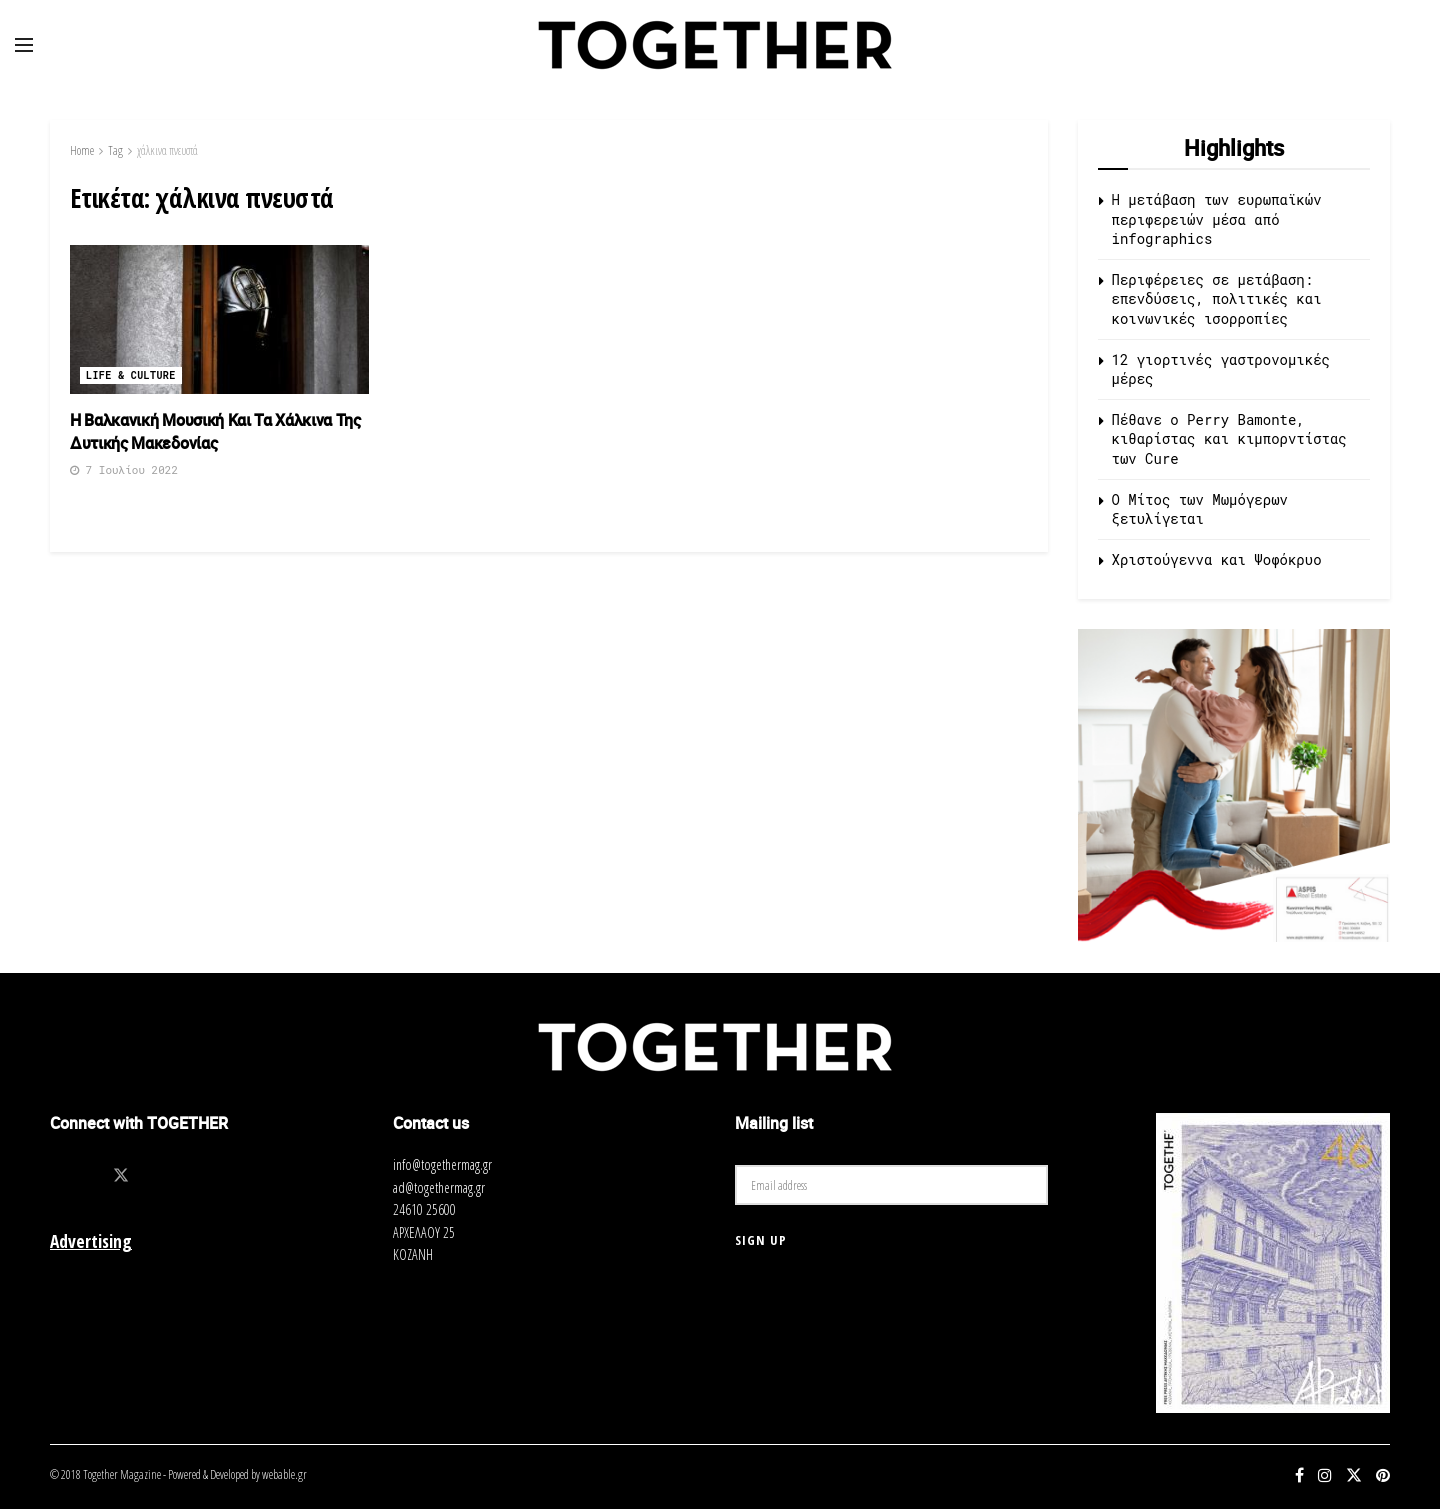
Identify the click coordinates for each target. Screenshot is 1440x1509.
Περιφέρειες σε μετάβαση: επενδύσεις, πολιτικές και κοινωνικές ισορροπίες (1217, 299)
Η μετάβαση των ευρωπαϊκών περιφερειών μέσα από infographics (1217, 219)
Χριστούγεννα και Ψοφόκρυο (1217, 559)
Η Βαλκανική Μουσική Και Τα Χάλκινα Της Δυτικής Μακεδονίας (215, 431)
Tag (115, 150)
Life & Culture (131, 375)
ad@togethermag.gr (439, 1187)
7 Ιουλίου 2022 (124, 469)
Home (82, 150)
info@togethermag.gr (442, 1164)
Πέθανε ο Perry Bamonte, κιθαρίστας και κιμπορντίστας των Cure (1229, 439)
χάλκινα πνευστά (167, 150)
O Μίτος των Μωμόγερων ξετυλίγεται (1200, 509)
